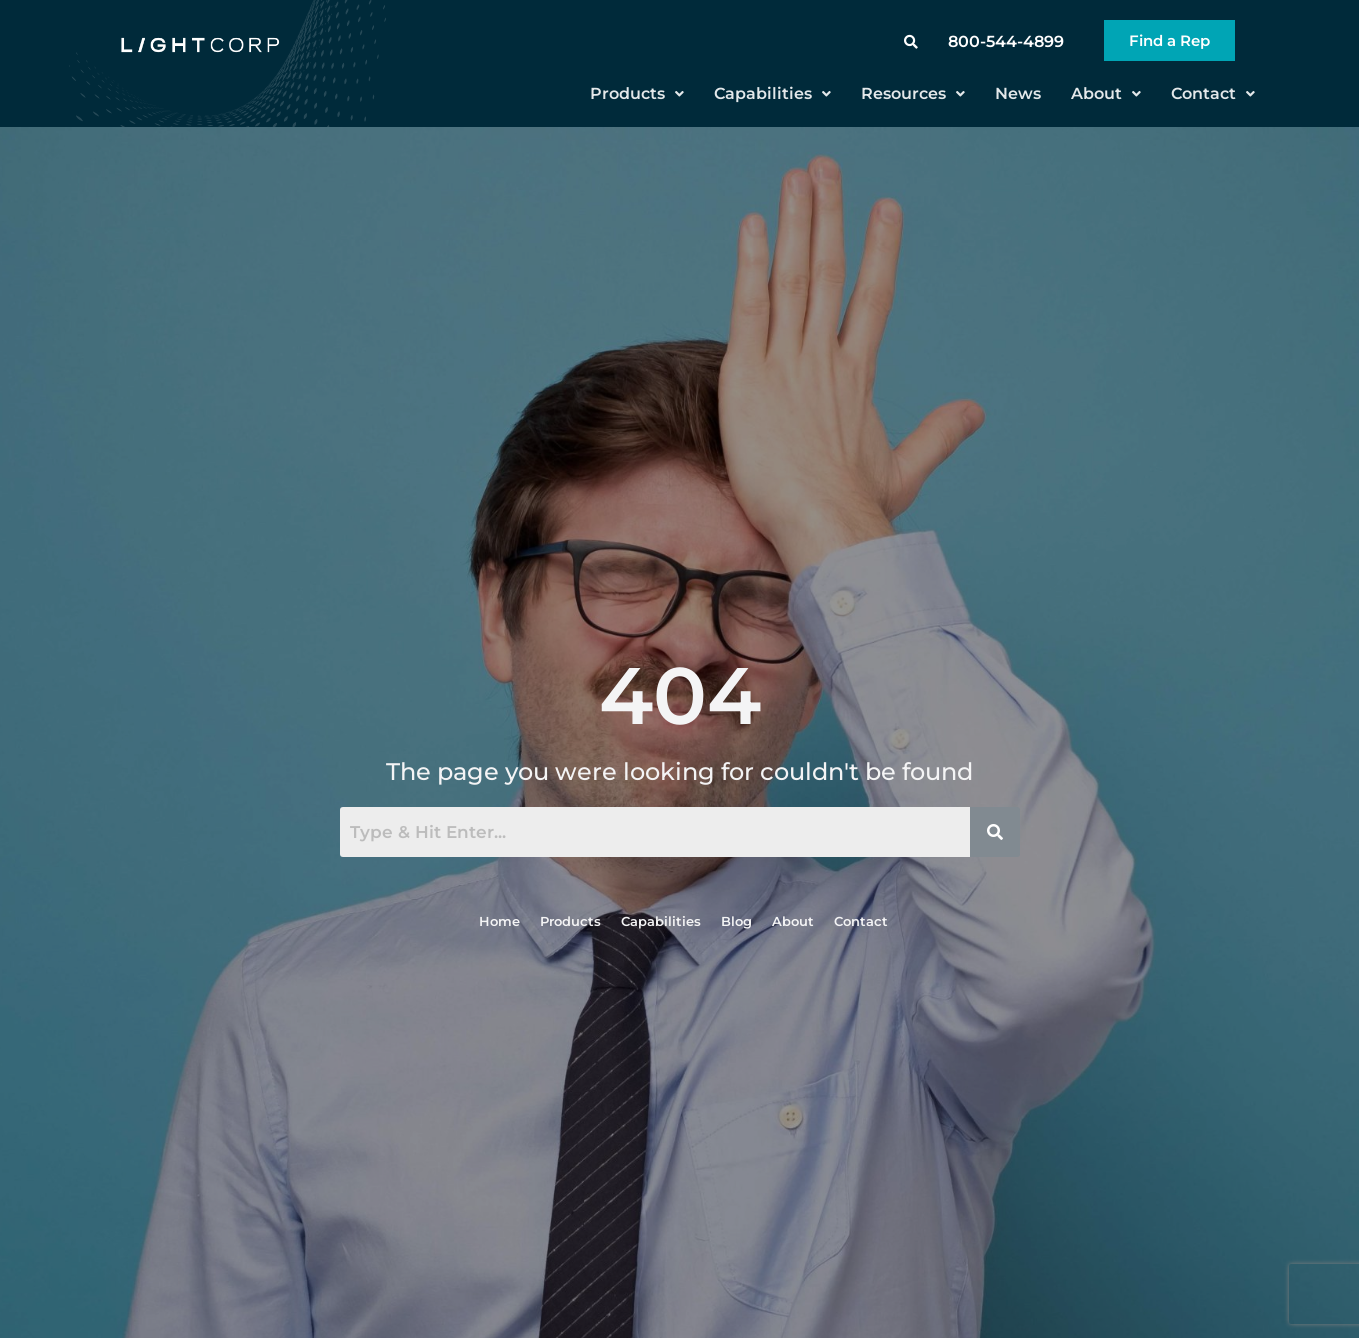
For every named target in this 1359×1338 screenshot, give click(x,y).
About (1106, 93)
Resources (913, 93)
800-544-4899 (1006, 41)
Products (637, 93)
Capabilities (772, 93)
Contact (1213, 93)
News (1018, 93)
